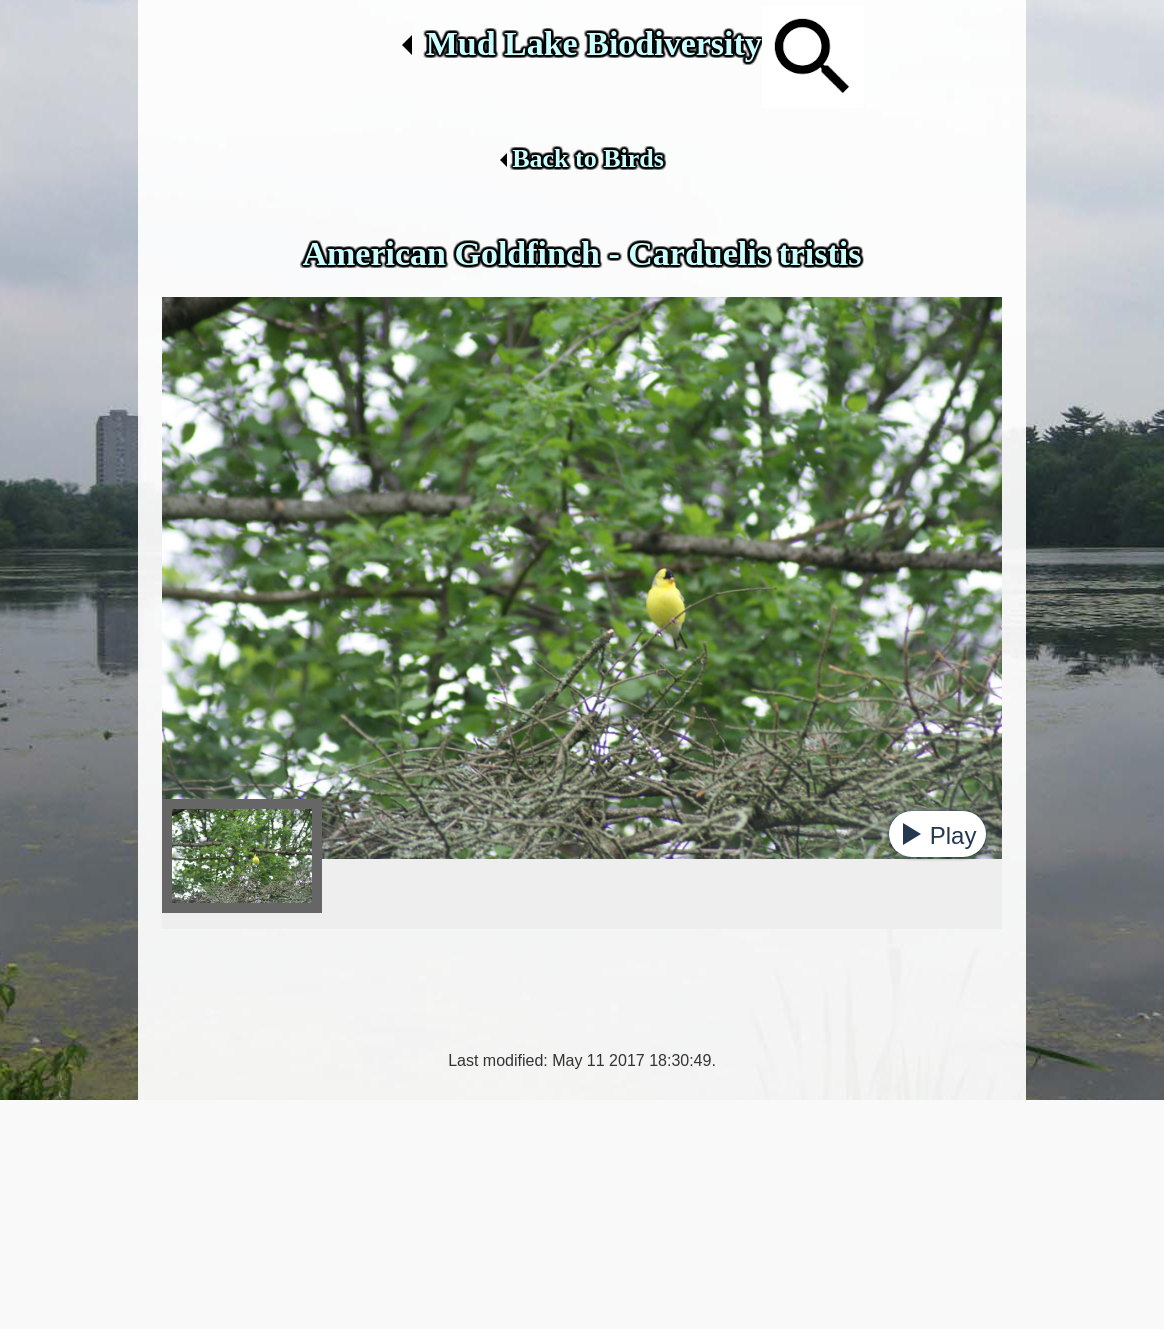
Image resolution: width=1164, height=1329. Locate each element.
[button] (937, 834)
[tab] (242, 856)
